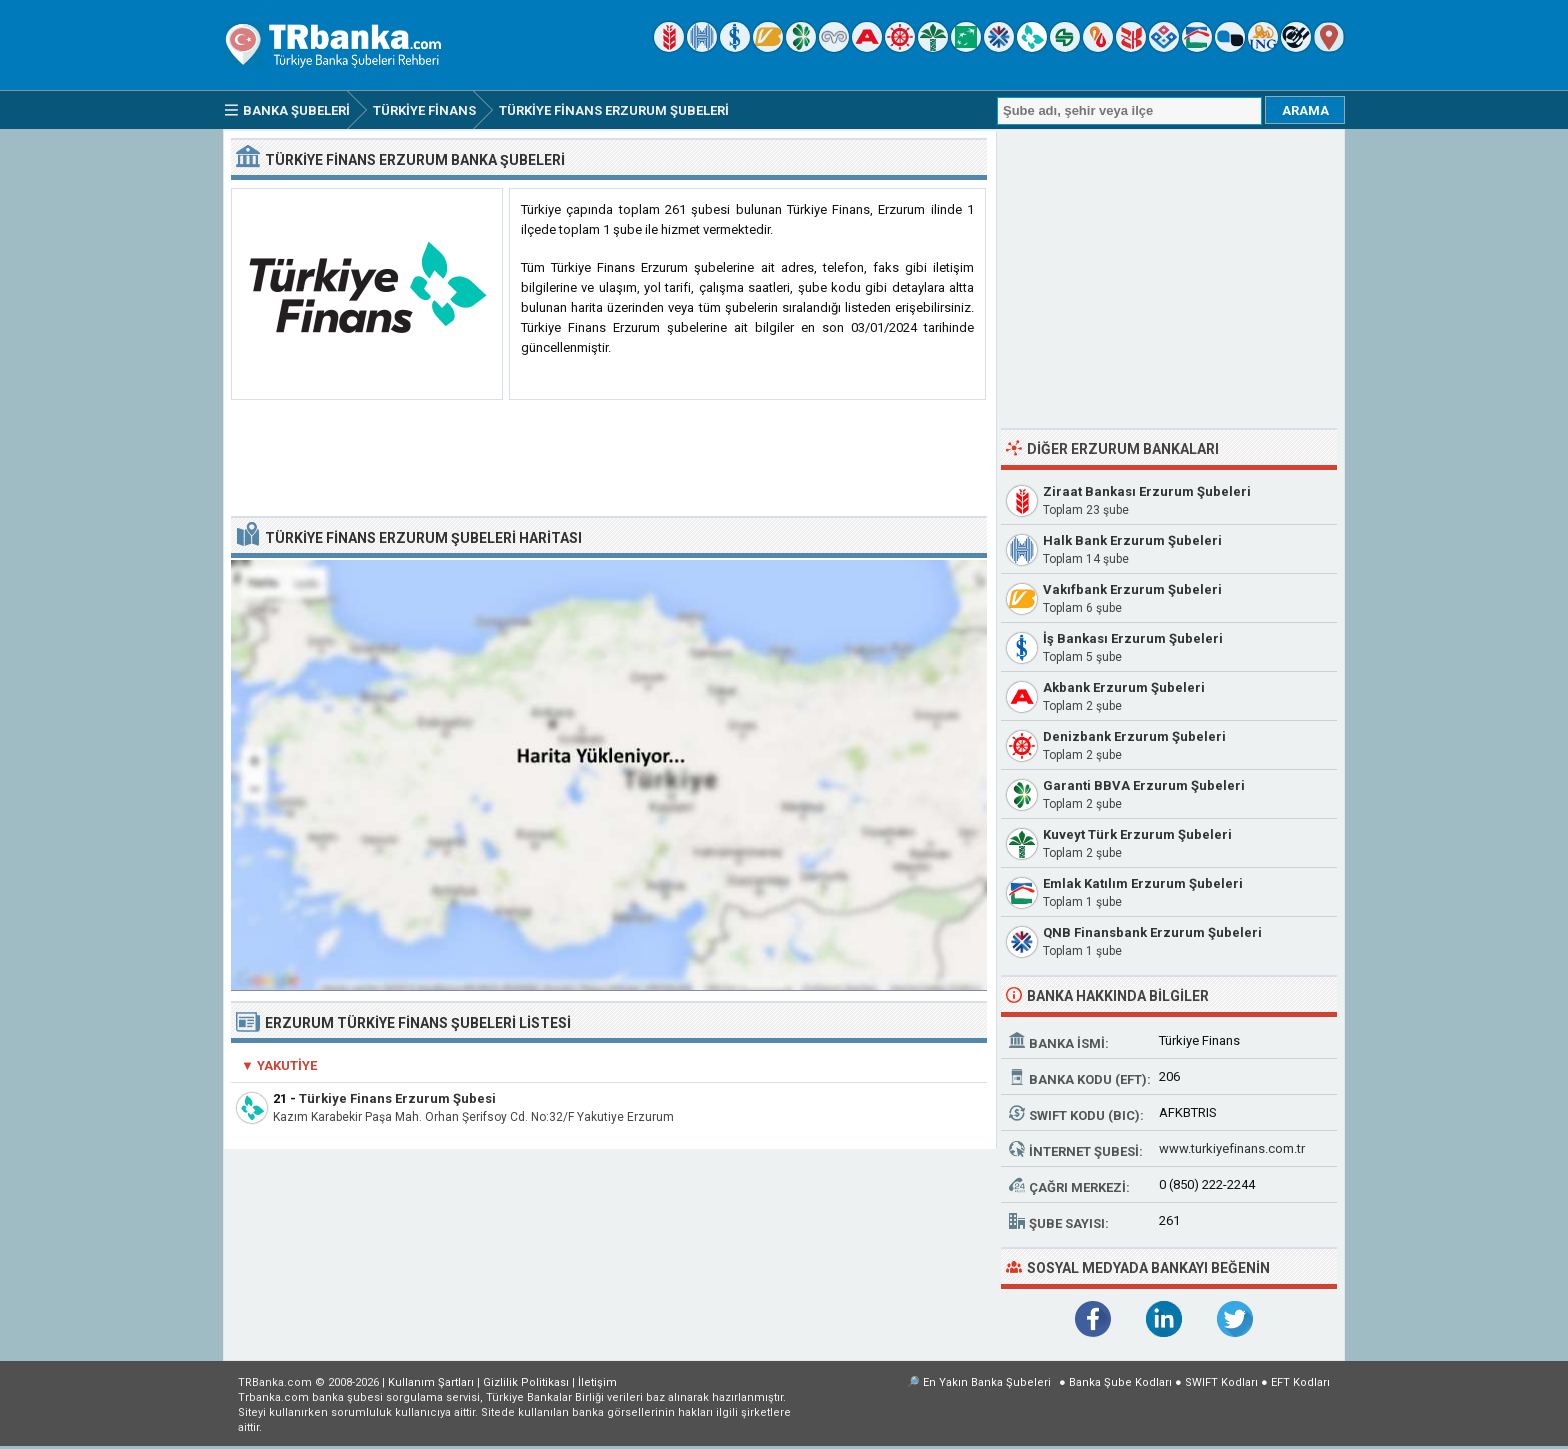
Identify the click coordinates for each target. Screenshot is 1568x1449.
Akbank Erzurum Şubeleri (1124, 687)
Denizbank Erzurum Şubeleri (1134, 736)
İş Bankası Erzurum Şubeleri (1133, 638)
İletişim (597, 1382)
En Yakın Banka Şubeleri (987, 1382)
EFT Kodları (1300, 1382)
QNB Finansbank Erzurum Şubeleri (1152, 932)
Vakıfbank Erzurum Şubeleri (1132, 589)
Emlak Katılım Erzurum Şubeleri (1143, 883)
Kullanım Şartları (431, 1382)
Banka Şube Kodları (1120, 1382)
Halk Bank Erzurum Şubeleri (1132, 540)
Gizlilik (526, 1382)
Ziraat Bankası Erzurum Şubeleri (1147, 491)
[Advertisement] (609, 459)
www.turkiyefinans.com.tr (1232, 1148)
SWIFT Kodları (1221, 1382)
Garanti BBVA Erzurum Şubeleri (1144, 785)
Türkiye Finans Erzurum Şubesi (397, 1098)
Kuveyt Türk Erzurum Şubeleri (1137, 834)
